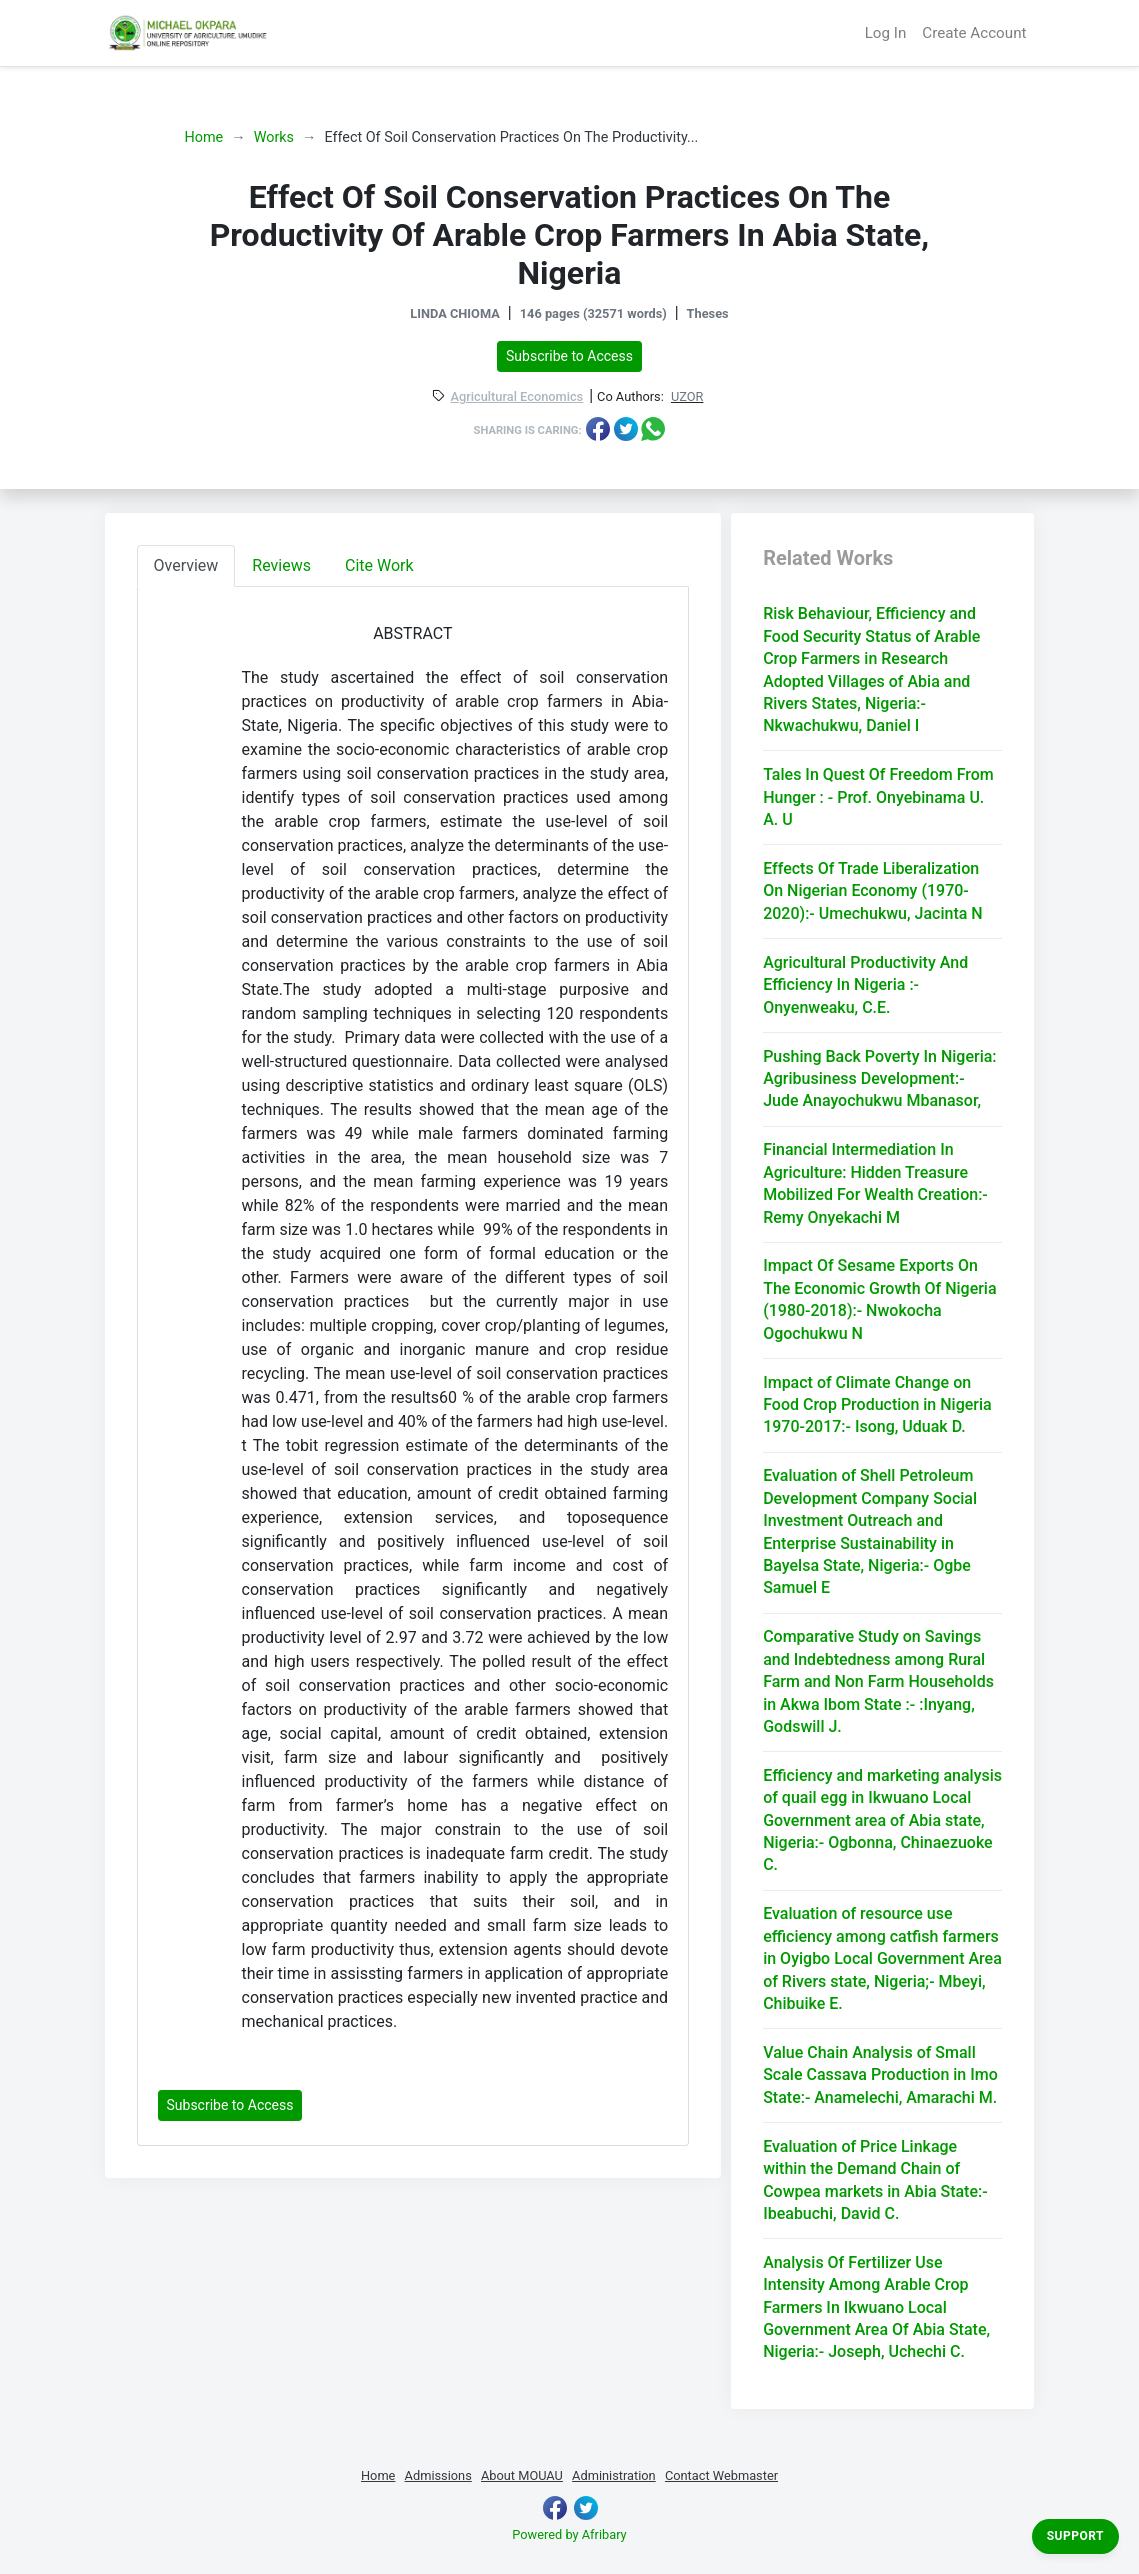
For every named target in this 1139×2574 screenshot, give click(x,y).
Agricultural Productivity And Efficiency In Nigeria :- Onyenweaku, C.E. (865, 985)
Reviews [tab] (281, 565)
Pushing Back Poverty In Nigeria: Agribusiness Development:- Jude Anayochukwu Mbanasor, (879, 1079)
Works (274, 137)
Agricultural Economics (517, 397)
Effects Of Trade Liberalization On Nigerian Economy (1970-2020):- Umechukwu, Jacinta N (873, 891)
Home (204, 137)
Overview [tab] (186, 565)
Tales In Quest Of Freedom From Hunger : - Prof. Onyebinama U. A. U (878, 797)
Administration (614, 2475)
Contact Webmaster (721, 2475)
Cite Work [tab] (379, 565)
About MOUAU (522, 2475)
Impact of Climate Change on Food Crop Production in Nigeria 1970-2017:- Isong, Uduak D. (877, 1405)
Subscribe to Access (569, 356)
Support (1075, 2536)
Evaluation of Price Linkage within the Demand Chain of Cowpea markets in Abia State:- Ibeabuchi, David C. (875, 2180)
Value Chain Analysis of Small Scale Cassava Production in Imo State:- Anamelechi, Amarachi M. (880, 2075)
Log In (886, 33)
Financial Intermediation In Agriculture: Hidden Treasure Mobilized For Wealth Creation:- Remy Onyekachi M (875, 1183)
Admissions (438, 2475)
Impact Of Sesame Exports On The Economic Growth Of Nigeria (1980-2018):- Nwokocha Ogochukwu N (879, 1299)
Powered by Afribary (569, 2534)
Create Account (974, 33)
